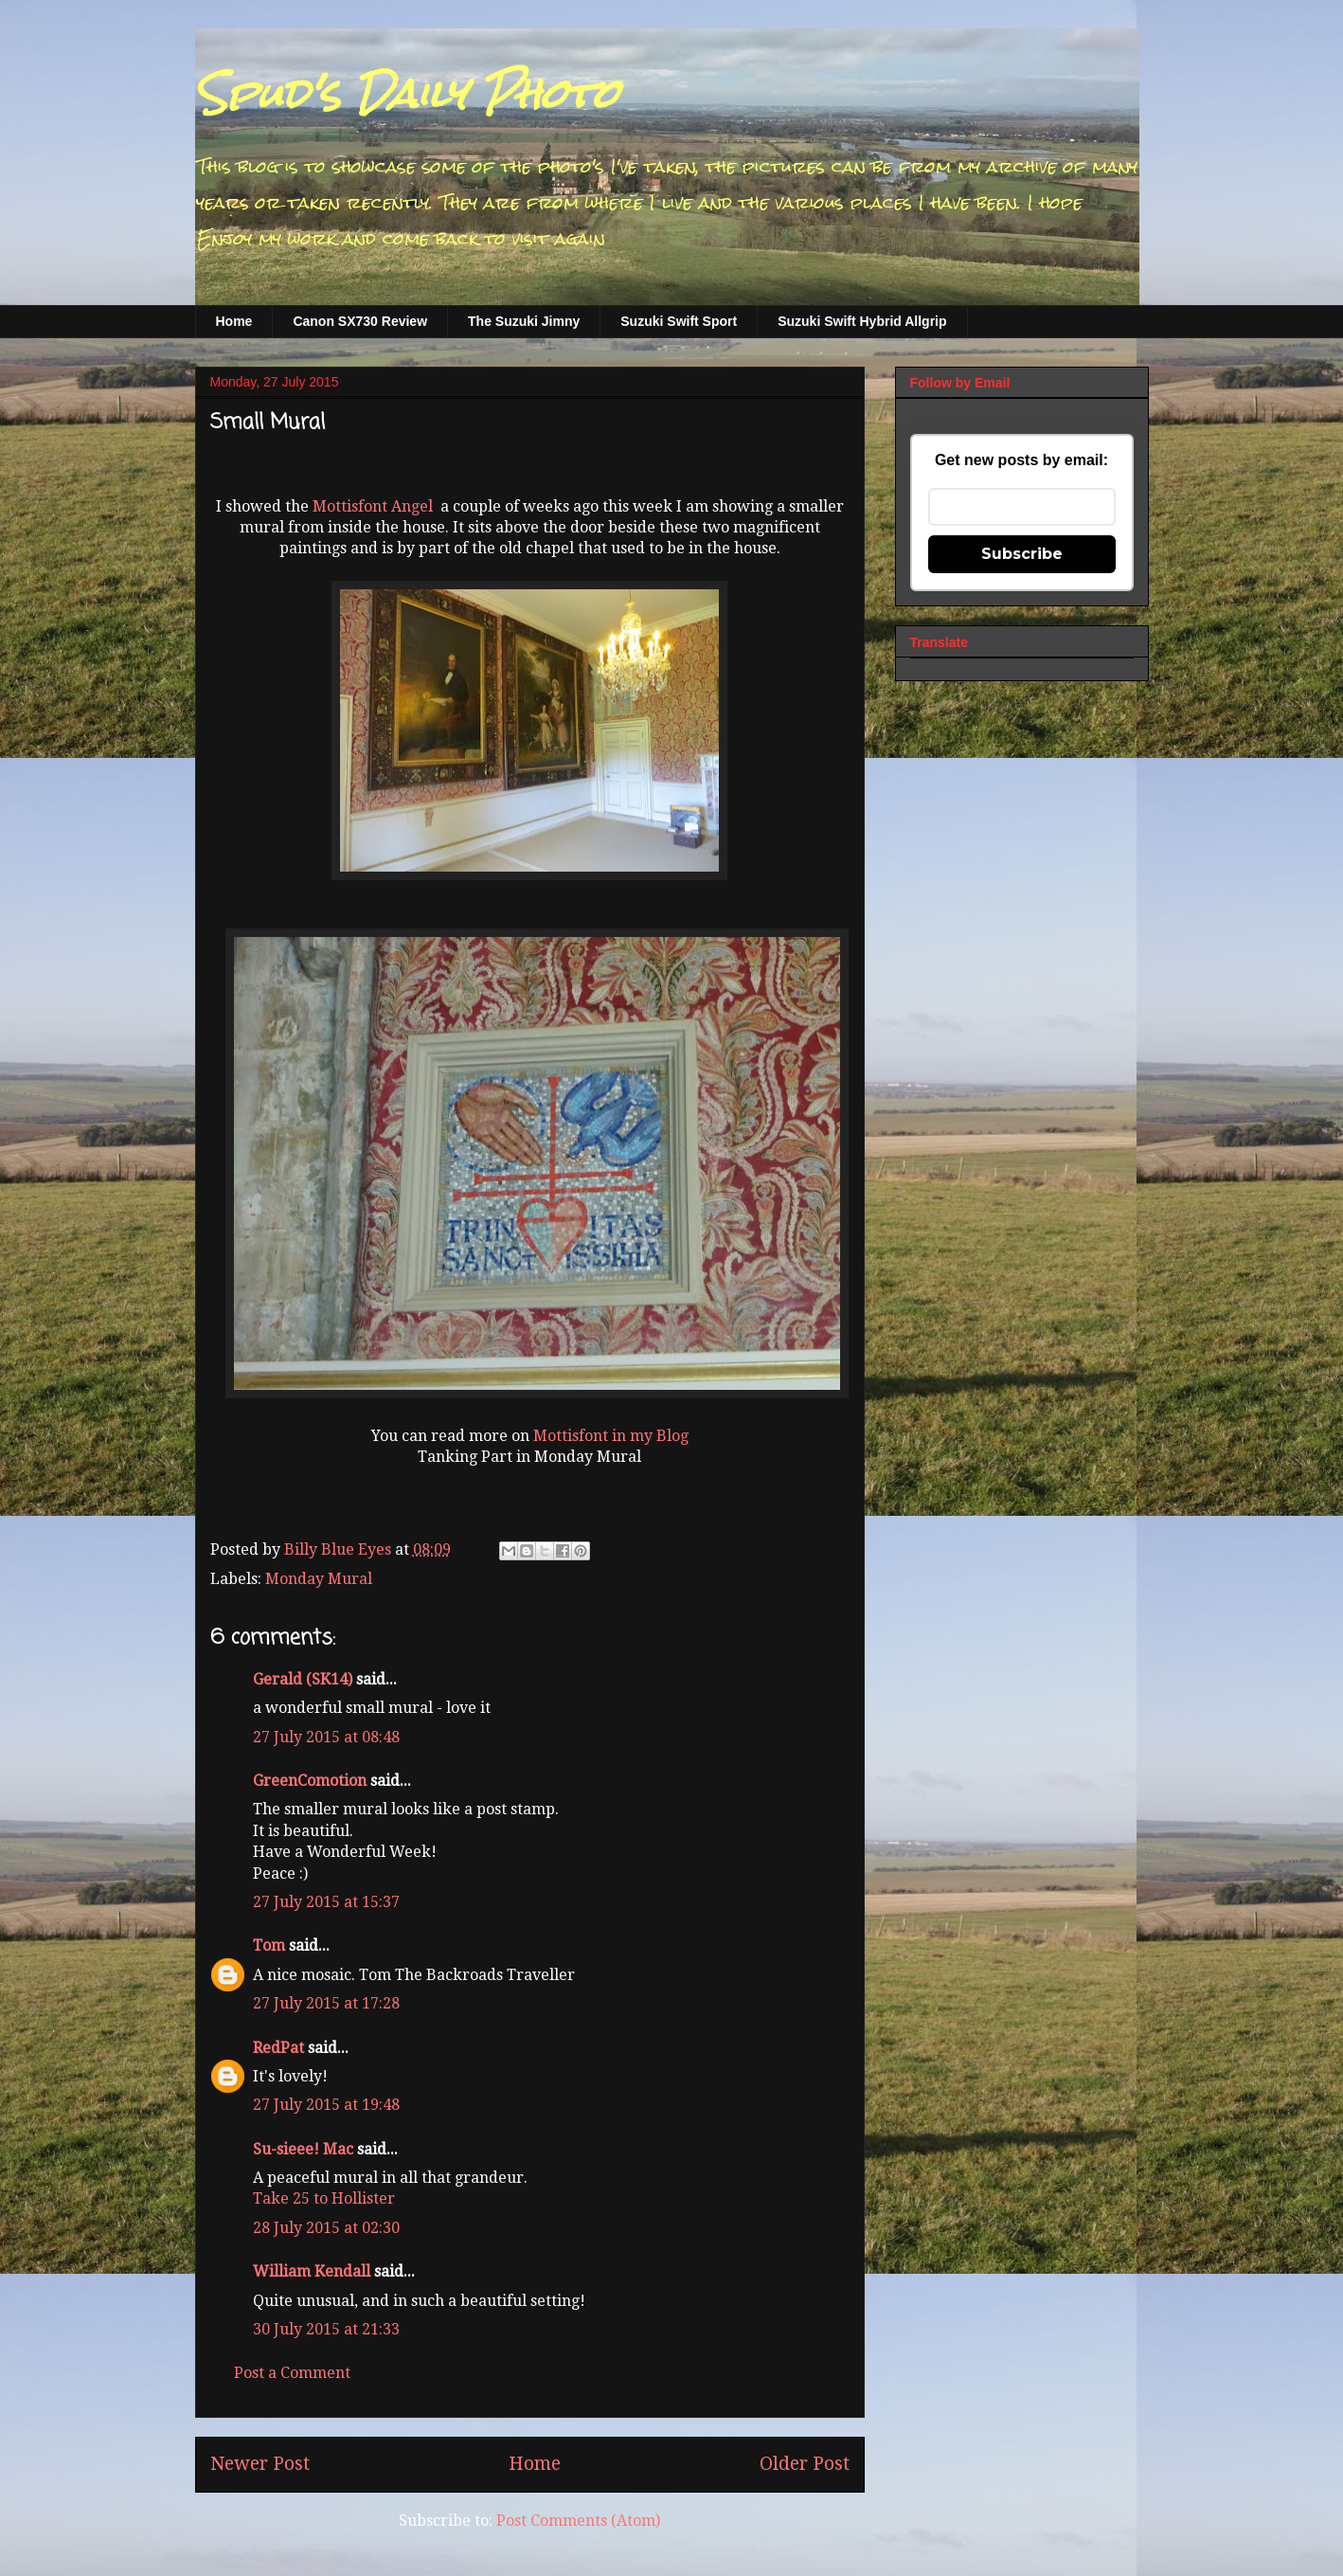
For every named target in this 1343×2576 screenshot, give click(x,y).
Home (234, 321)
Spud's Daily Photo (406, 93)
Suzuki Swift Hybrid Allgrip (862, 321)
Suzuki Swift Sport (678, 321)
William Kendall (311, 2271)
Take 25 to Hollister (324, 2198)
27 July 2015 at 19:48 (326, 2105)
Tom (269, 1946)
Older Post (805, 2464)
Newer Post (260, 2464)
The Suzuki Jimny (524, 321)
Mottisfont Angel (373, 506)
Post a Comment (292, 2373)
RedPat (278, 2048)
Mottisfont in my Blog (611, 1436)
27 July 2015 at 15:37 (326, 1902)
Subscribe (1022, 554)
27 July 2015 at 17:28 (326, 2003)
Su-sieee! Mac (303, 2149)
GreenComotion (310, 1781)
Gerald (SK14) (302, 1679)
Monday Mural (318, 1579)
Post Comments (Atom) (578, 2521)
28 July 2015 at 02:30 (326, 2228)
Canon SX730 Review (360, 321)
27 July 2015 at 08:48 (326, 1737)
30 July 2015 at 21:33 (326, 2329)
